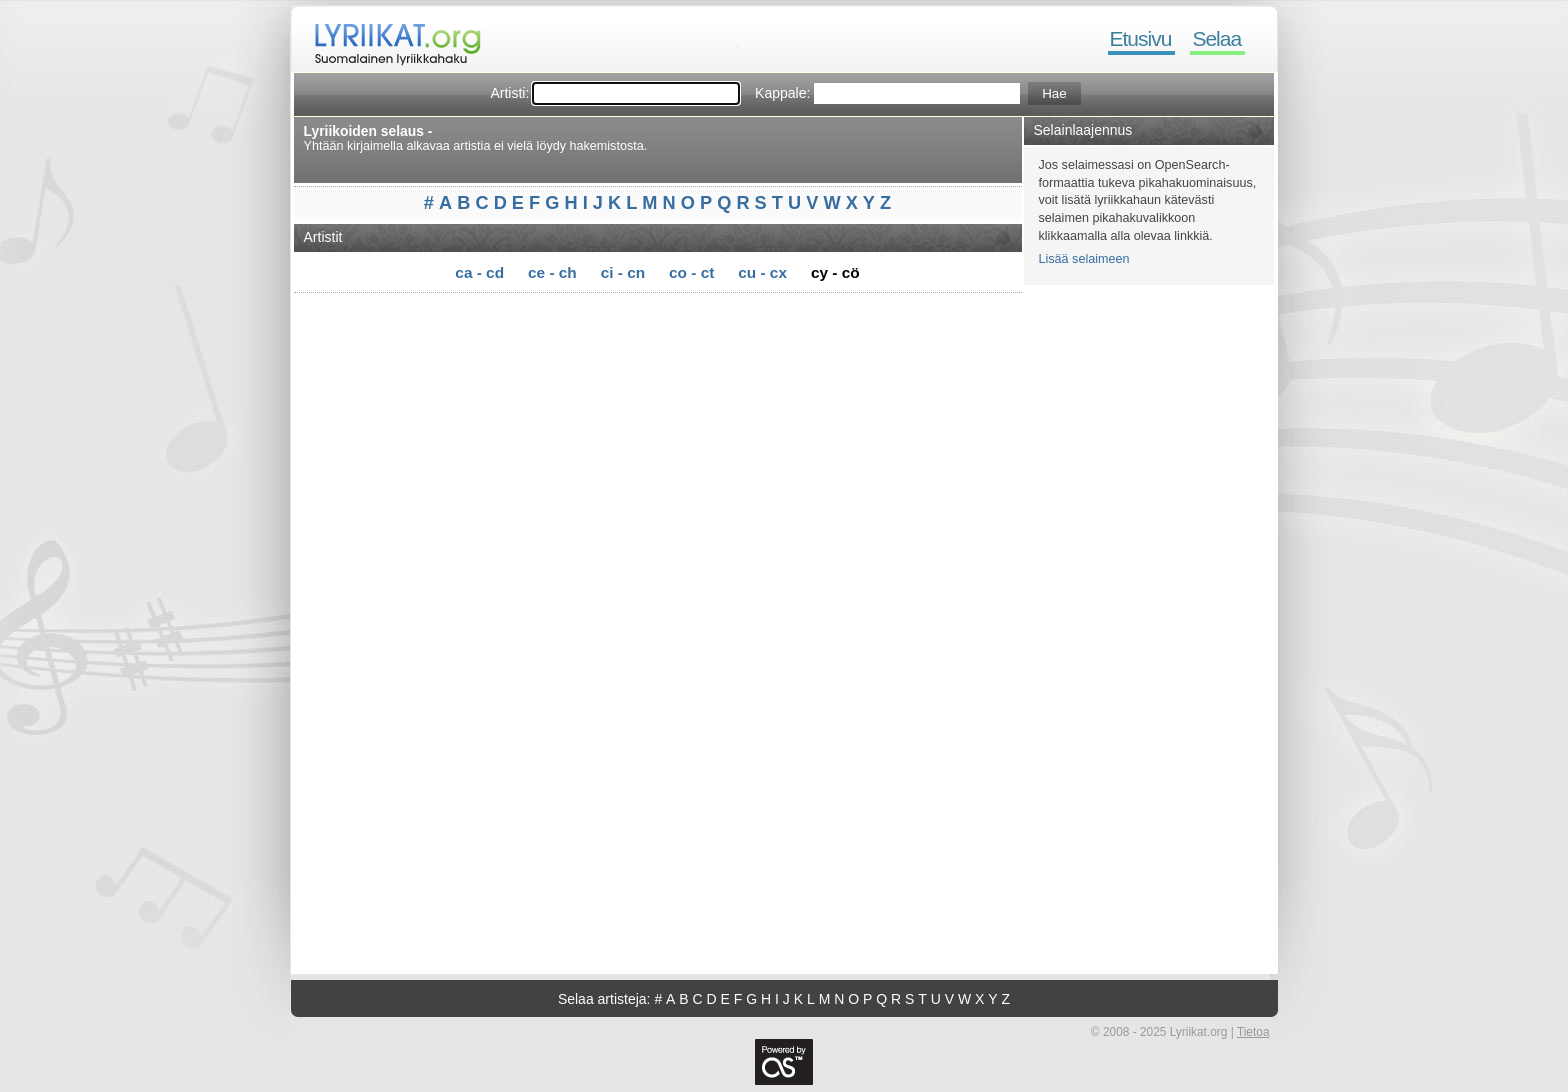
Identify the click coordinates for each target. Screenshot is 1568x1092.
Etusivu (1141, 38)
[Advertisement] (664, 327)
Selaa (1216, 38)
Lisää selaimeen (1084, 259)
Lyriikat (388, 40)
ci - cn (623, 272)
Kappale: (782, 93)
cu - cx (762, 272)
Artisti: (509, 93)
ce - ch (552, 272)
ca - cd (479, 272)
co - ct (691, 272)
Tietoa (1253, 1032)
